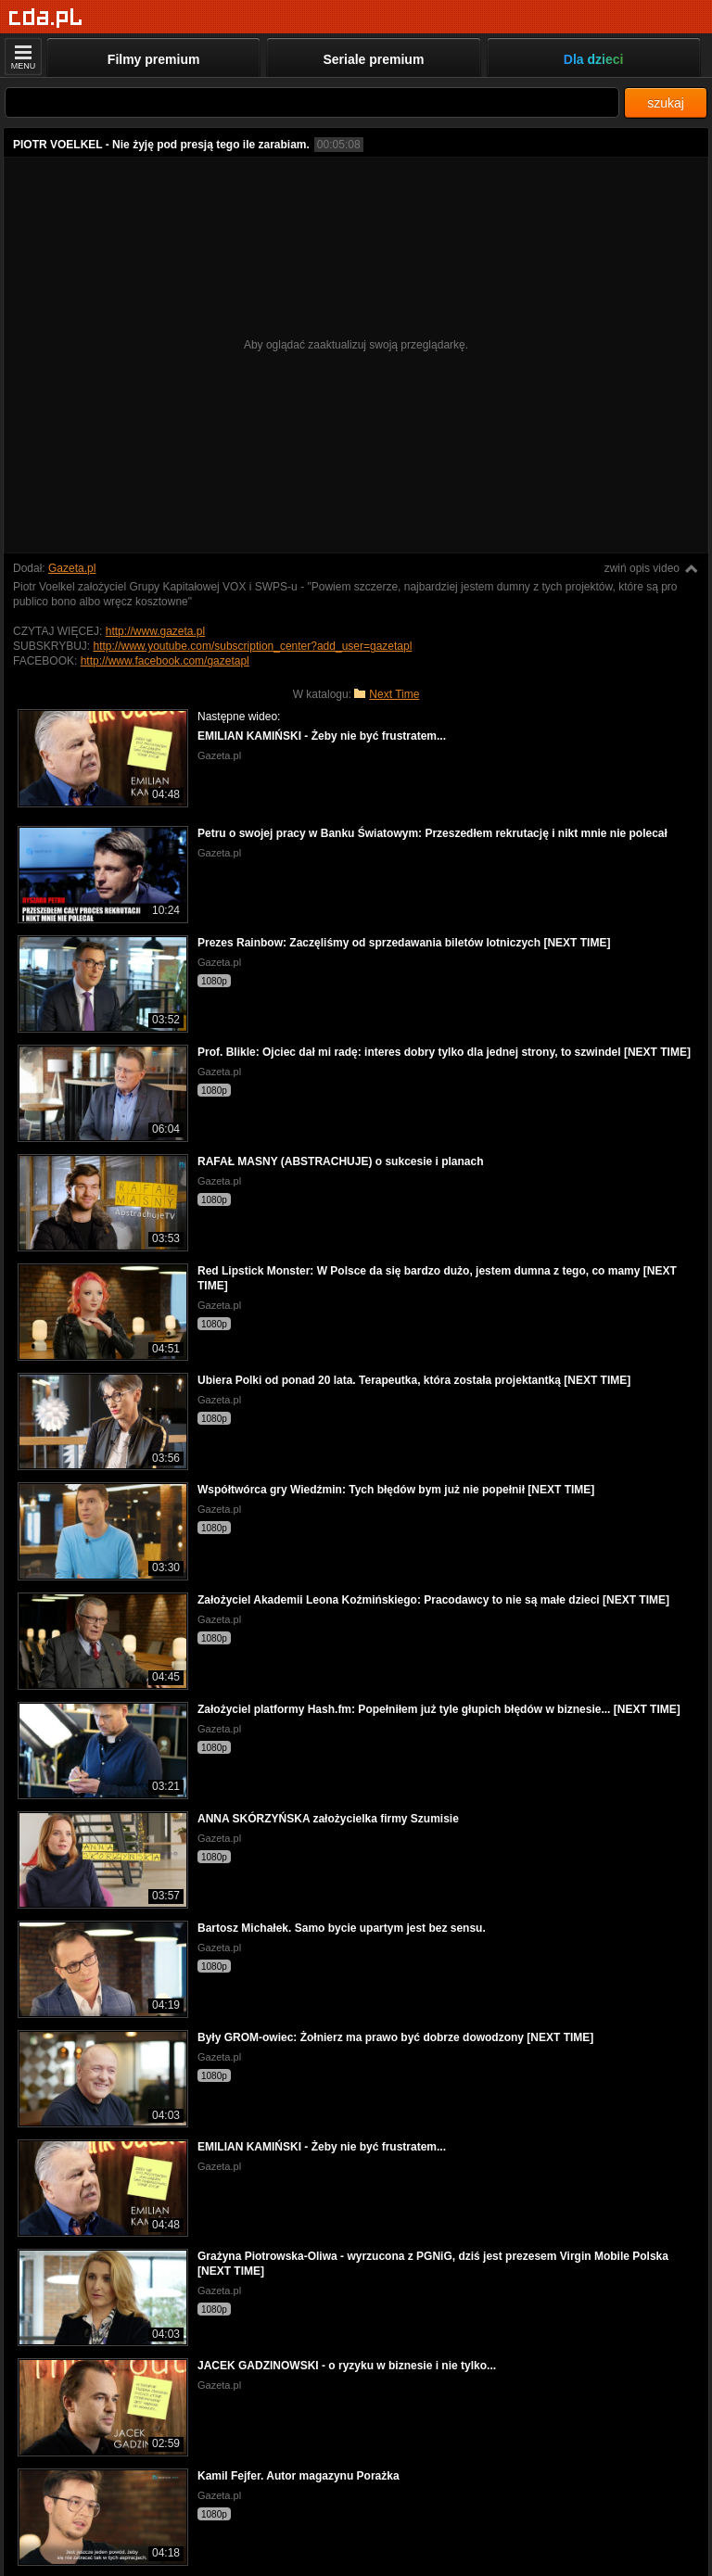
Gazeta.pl (71, 568)
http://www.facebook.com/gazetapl (165, 660)
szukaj (665, 102)
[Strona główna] (46, 18)
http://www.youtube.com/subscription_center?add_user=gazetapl (252, 646)
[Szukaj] (312, 102)
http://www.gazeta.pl (155, 631)
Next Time (394, 694)
